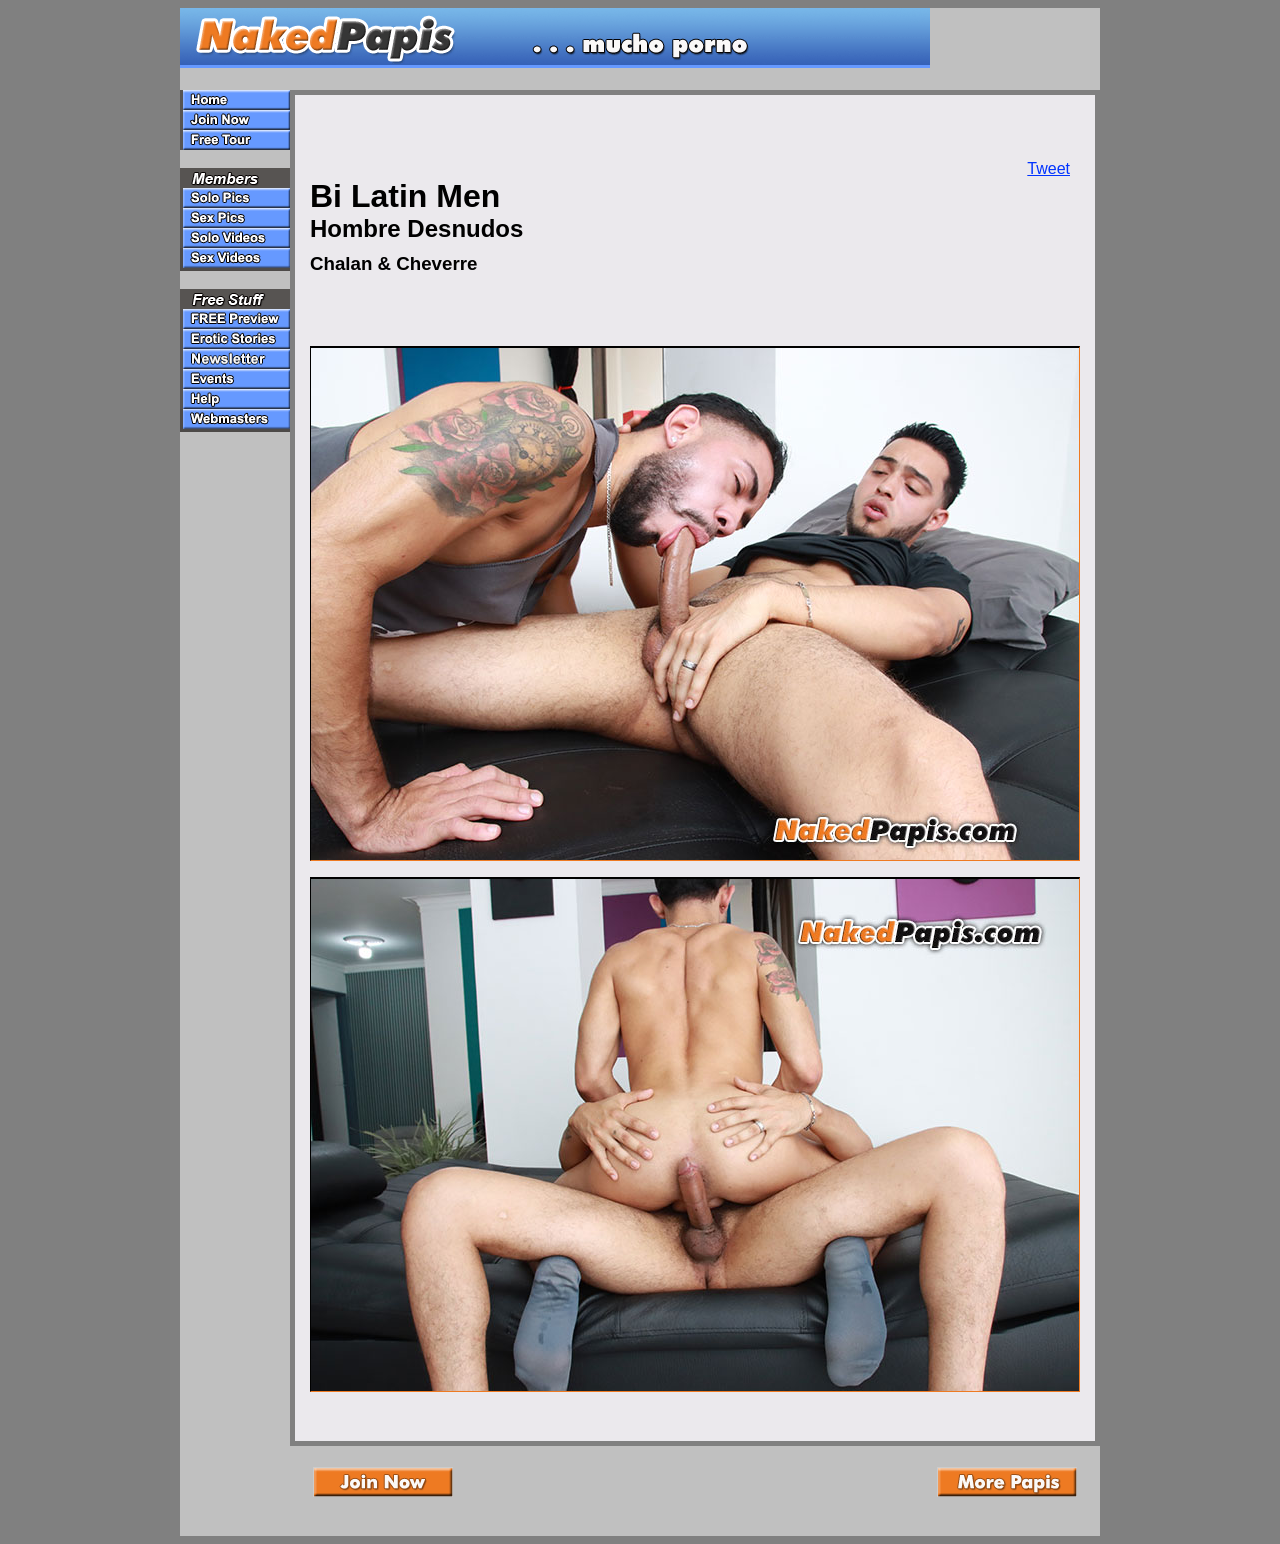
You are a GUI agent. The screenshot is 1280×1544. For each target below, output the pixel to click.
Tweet (1048, 168)
